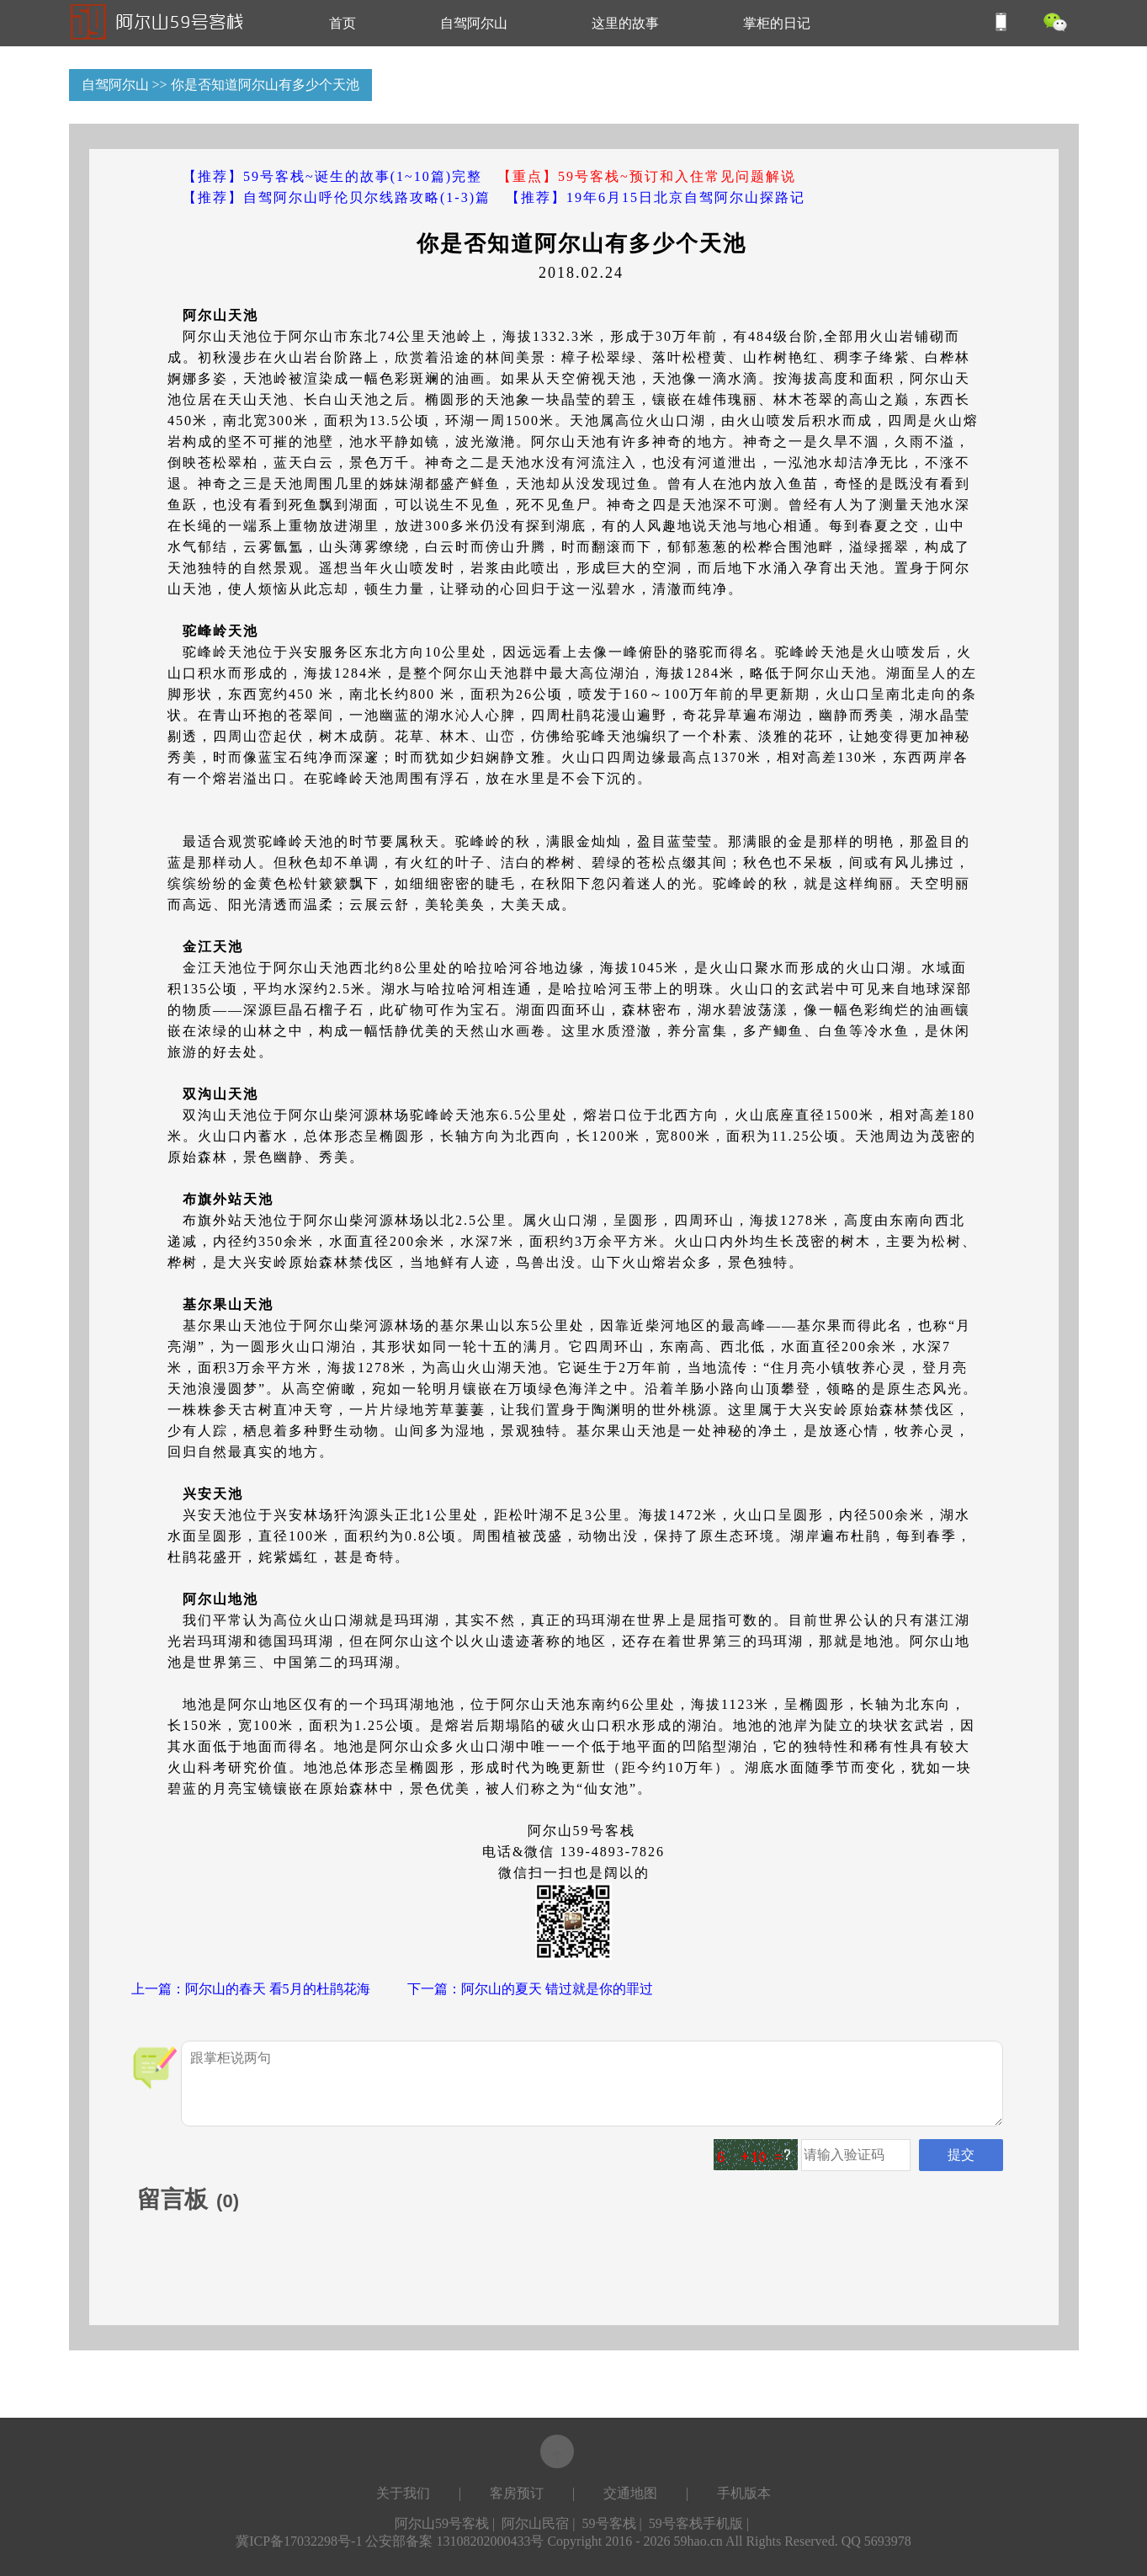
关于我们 (403, 2493)
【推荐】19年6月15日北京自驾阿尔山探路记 (655, 197)
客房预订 (517, 2493)
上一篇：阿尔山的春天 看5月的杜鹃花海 (250, 1989)
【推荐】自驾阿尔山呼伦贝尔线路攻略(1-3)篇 (337, 197)
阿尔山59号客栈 (442, 2523)
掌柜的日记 (776, 23)
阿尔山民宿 (535, 2523)
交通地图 (630, 2493)
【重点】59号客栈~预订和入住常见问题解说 (646, 176)
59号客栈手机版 (696, 2523)
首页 (342, 23)
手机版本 (744, 2493)
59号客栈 (609, 2523)
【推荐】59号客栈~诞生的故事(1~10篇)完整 (332, 176)
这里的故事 (625, 23)
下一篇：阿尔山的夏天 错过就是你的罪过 (530, 1989)
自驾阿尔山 (473, 23)
